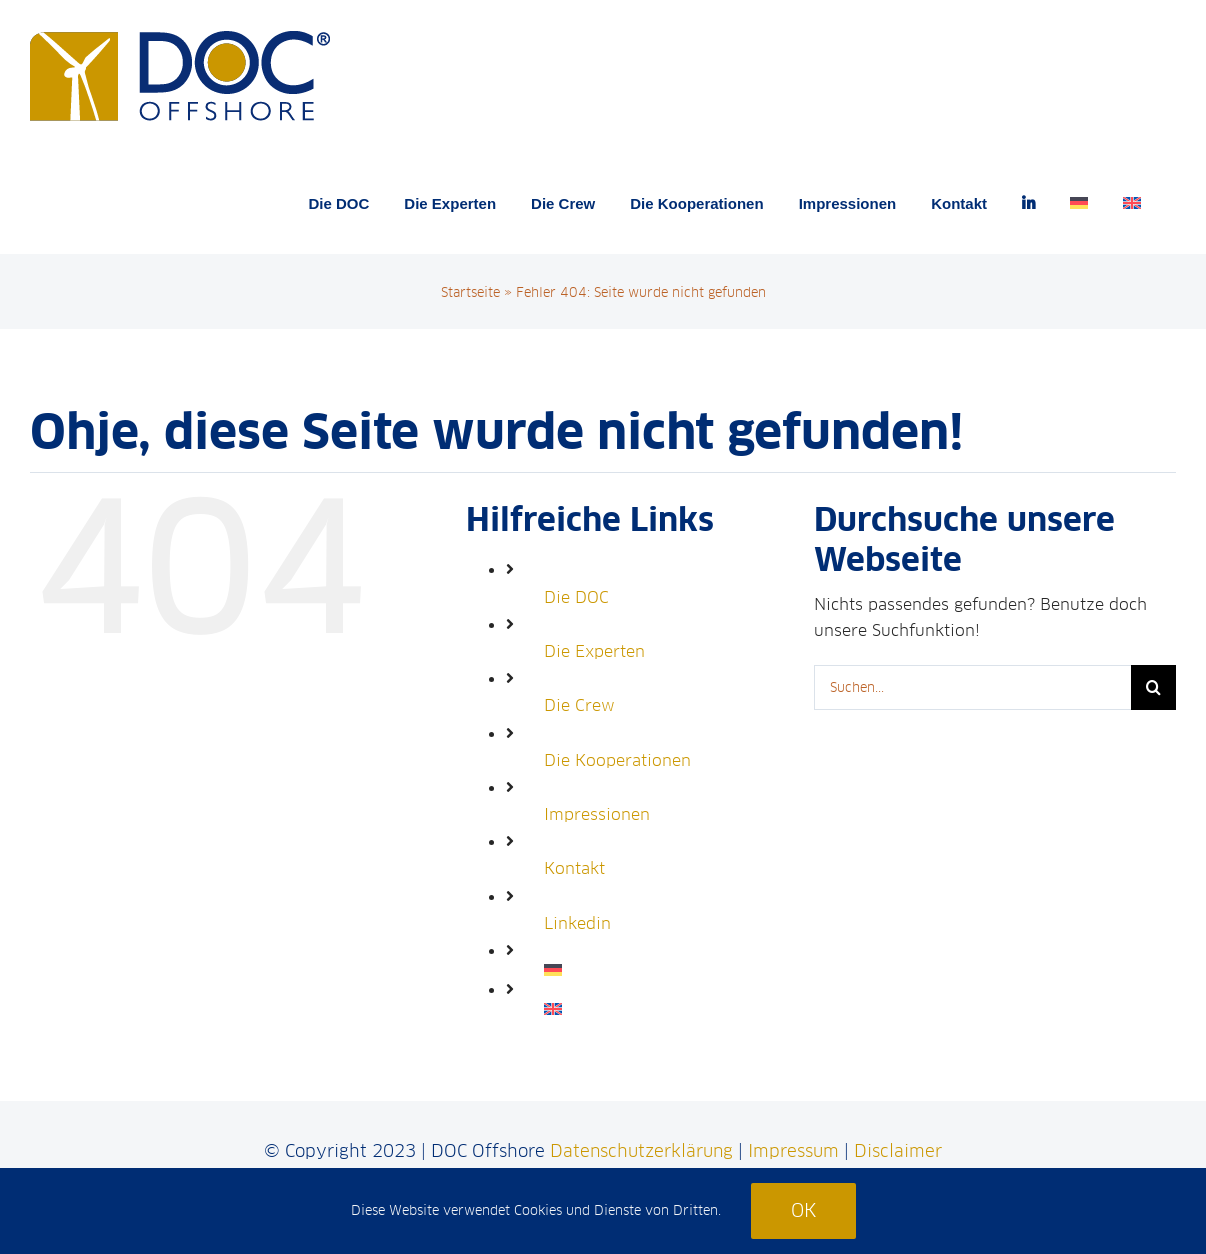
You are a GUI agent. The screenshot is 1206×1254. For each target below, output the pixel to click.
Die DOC (576, 597)
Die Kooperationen (617, 760)
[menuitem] (1079, 203)
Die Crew (579, 705)
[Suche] (1153, 687)
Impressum (793, 1151)
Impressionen (597, 814)
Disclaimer (898, 1151)
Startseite (470, 292)
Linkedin (577, 923)
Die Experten (594, 651)
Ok (803, 1210)
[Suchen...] (972, 687)
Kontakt (574, 868)
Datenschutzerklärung (641, 1151)
